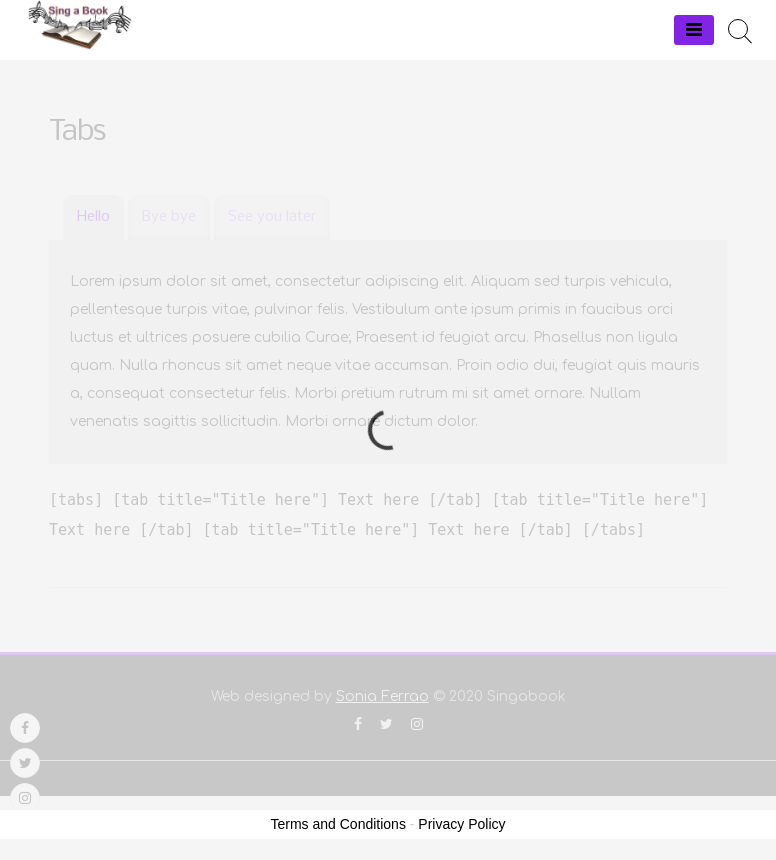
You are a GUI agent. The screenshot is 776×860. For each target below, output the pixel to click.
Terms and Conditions (338, 824)
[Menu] (694, 30)
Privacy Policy (461, 824)
